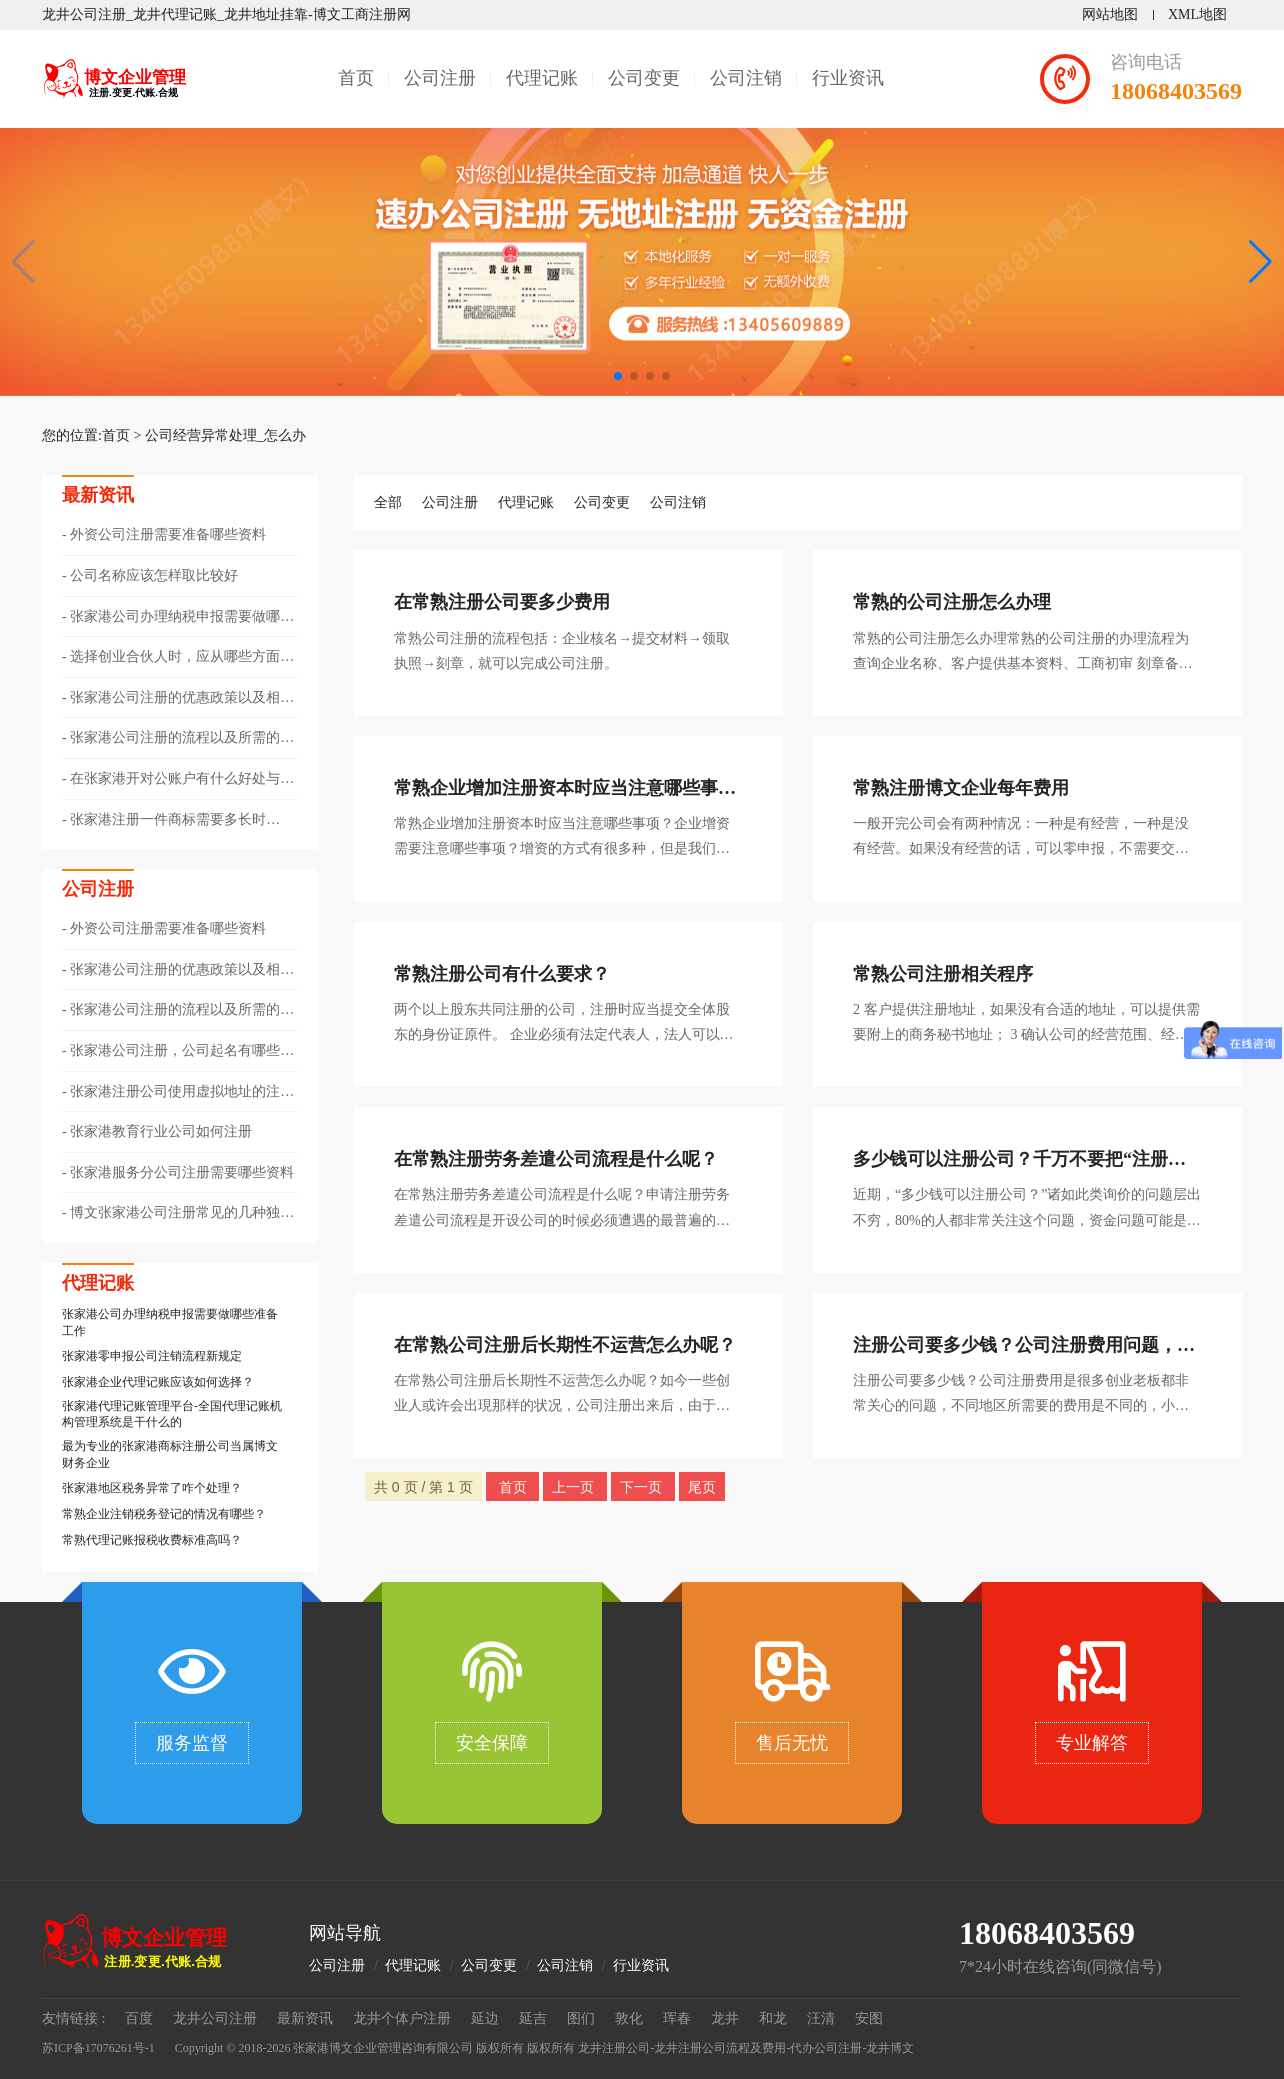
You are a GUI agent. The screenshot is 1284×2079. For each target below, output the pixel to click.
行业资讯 (848, 78)
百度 (139, 2018)
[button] (1260, 262)
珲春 (677, 2018)
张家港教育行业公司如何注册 (161, 1131)
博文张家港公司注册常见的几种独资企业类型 (178, 1214)
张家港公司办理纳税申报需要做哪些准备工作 (178, 618)
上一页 (575, 1487)
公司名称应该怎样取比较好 (154, 575)
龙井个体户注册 (402, 2018)
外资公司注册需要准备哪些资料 (168, 534)
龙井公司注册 (215, 2018)
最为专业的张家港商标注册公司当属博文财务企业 (170, 1454)
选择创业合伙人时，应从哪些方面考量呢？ (178, 658)
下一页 (643, 1487)
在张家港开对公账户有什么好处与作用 (178, 780)
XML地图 (1197, 14)
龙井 (725, 2018)
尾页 (702, 1487)
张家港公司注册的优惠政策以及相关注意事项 (178, 699)
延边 (485, 2018)
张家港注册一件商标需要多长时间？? (164, 821)
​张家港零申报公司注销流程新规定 (152, 1356)
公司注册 (440, 78)
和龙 (773, 2018)
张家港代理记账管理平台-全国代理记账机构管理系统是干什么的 (172, 1414)
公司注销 (746, 78)
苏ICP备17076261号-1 (98, 2048)
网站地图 (1110, 14)
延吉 (533, 2018)
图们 (581, 2018)
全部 (388, 502)
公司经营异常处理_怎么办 (225, 435)
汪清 (821, 2018)
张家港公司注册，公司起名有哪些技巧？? (178, 1052)
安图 (869, 2018)
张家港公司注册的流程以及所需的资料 (178, 739)
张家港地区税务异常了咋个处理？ (152, 1488)
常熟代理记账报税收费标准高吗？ (152, 1540)
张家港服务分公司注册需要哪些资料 (182, 1172)
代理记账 (542, 78)
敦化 (629, 2018)
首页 (356, 78)
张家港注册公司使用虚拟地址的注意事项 (178, 1093)
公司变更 (644, 78)
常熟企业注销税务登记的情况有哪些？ (164, 1514)
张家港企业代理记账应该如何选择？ (158, 1382)
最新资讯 (305, 2018)
